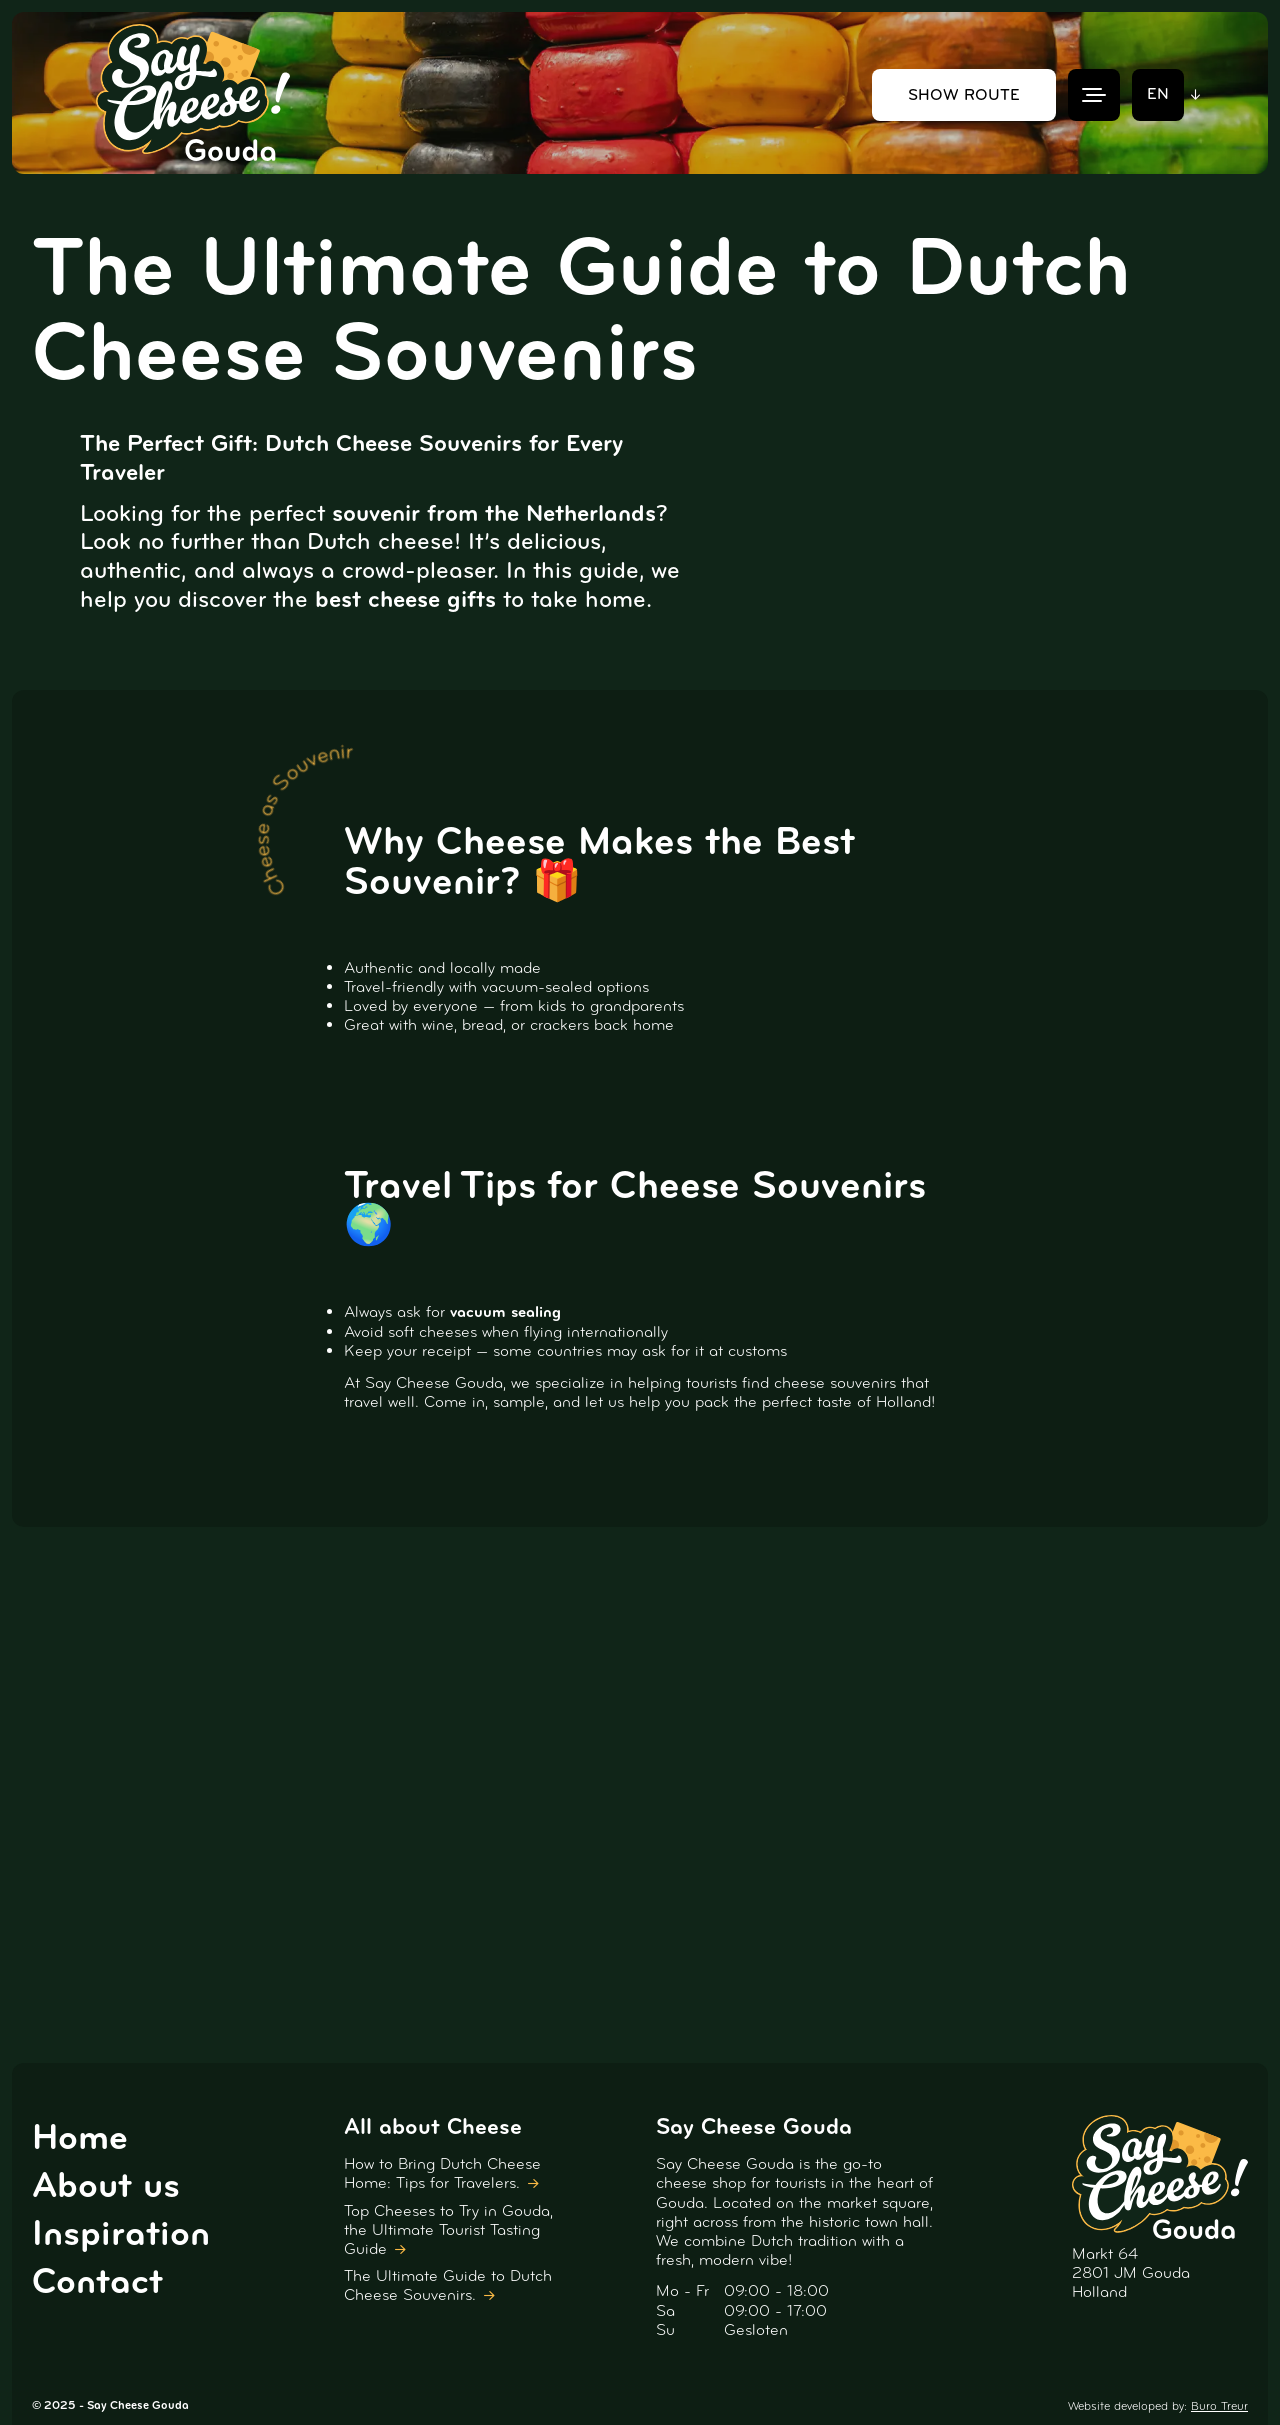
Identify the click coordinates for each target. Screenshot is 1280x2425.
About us (106, 2185)
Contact (97, 2281)
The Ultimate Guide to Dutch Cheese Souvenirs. (448, 2285)
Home (80, 2137)
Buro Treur (1219, 2406)
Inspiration (121, 2233)
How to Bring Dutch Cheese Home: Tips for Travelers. (442, 2173)
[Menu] (1094, 95)
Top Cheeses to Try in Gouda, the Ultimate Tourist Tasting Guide (448, 2229)
